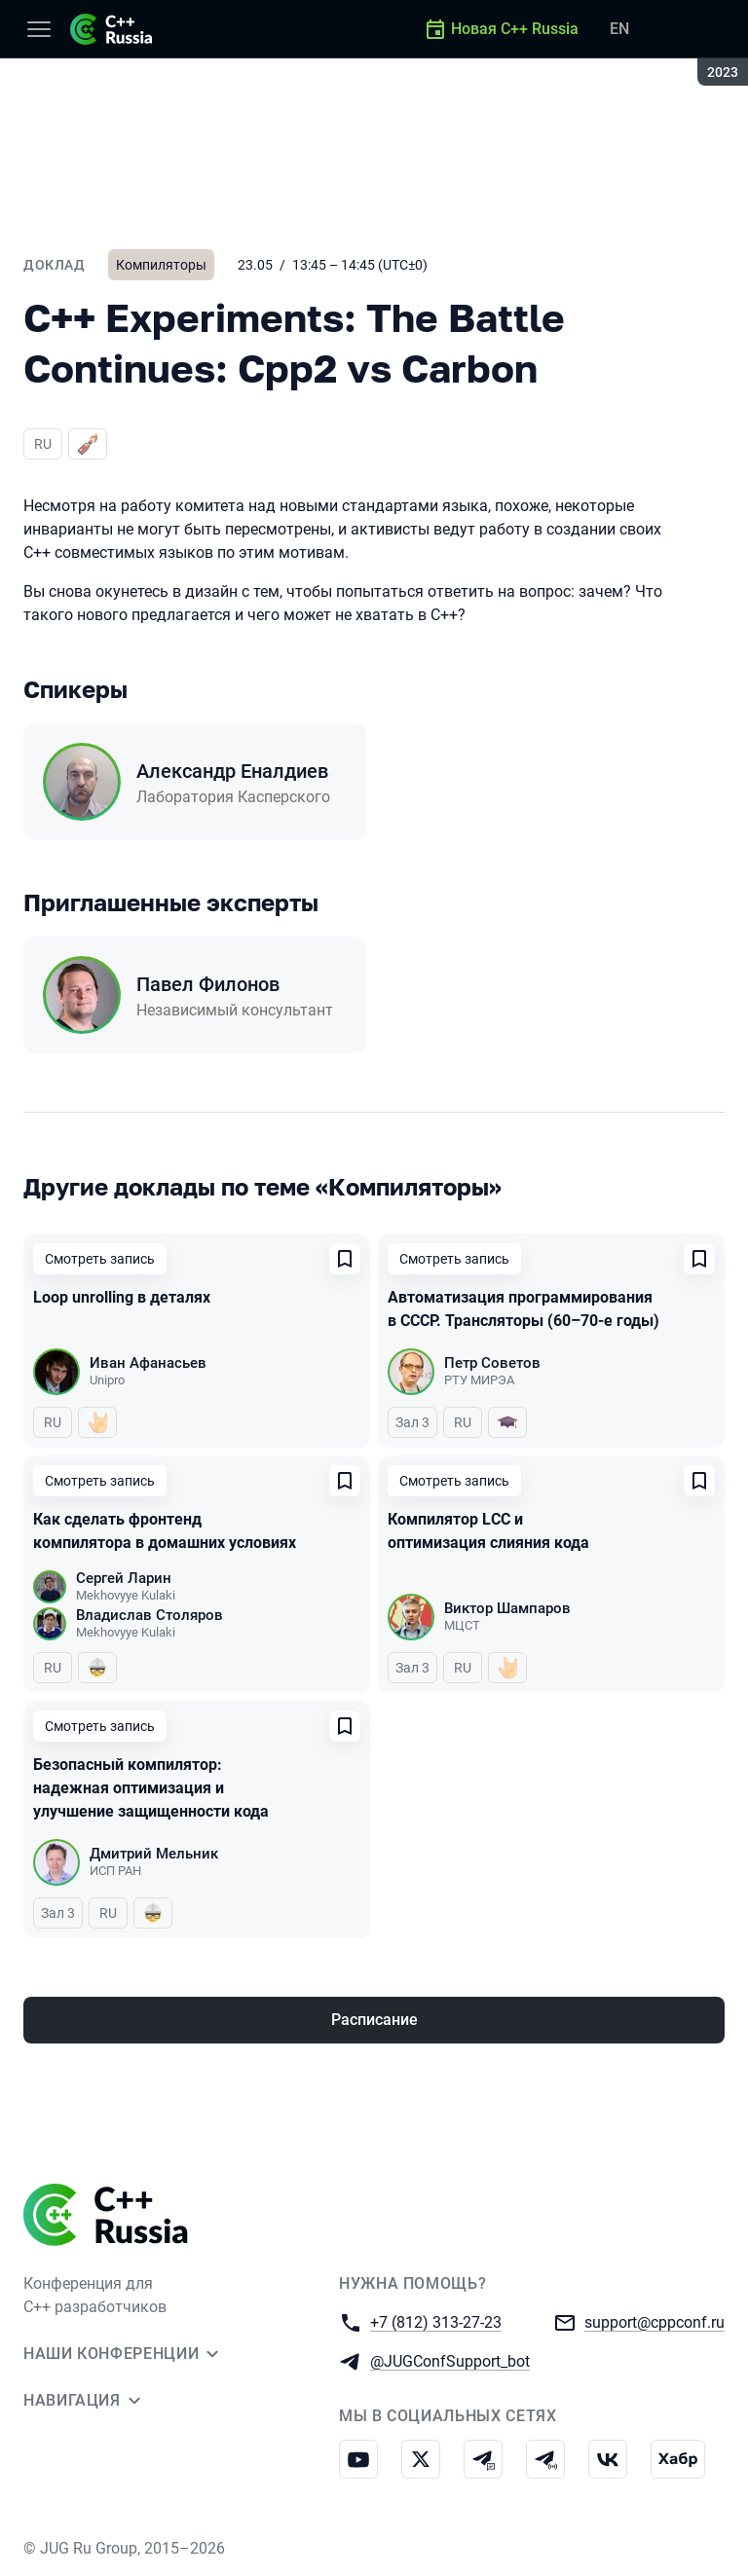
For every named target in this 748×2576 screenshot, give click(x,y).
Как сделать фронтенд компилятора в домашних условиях (164, 1531)
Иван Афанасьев (148, 1363)
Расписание (374, 2019)
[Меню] (38, 29)
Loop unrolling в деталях (121, 1297)
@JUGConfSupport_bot (450, 2360)
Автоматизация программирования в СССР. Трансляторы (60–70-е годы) (523, 1309)
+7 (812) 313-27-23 (436, 2321)
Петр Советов (492, 1363)
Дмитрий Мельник (154, 1853)
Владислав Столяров (149, 1615)
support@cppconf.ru (654, 2321)
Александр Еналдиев (232, 771)
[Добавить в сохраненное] (344, 1258)
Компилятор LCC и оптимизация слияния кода (488, 1531)
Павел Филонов (208, 984)
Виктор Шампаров (507, 1608)
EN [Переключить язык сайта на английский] (619, 28)
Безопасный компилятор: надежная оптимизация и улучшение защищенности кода (151, 1788)
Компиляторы (161, 265)
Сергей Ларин (123, 1578)
